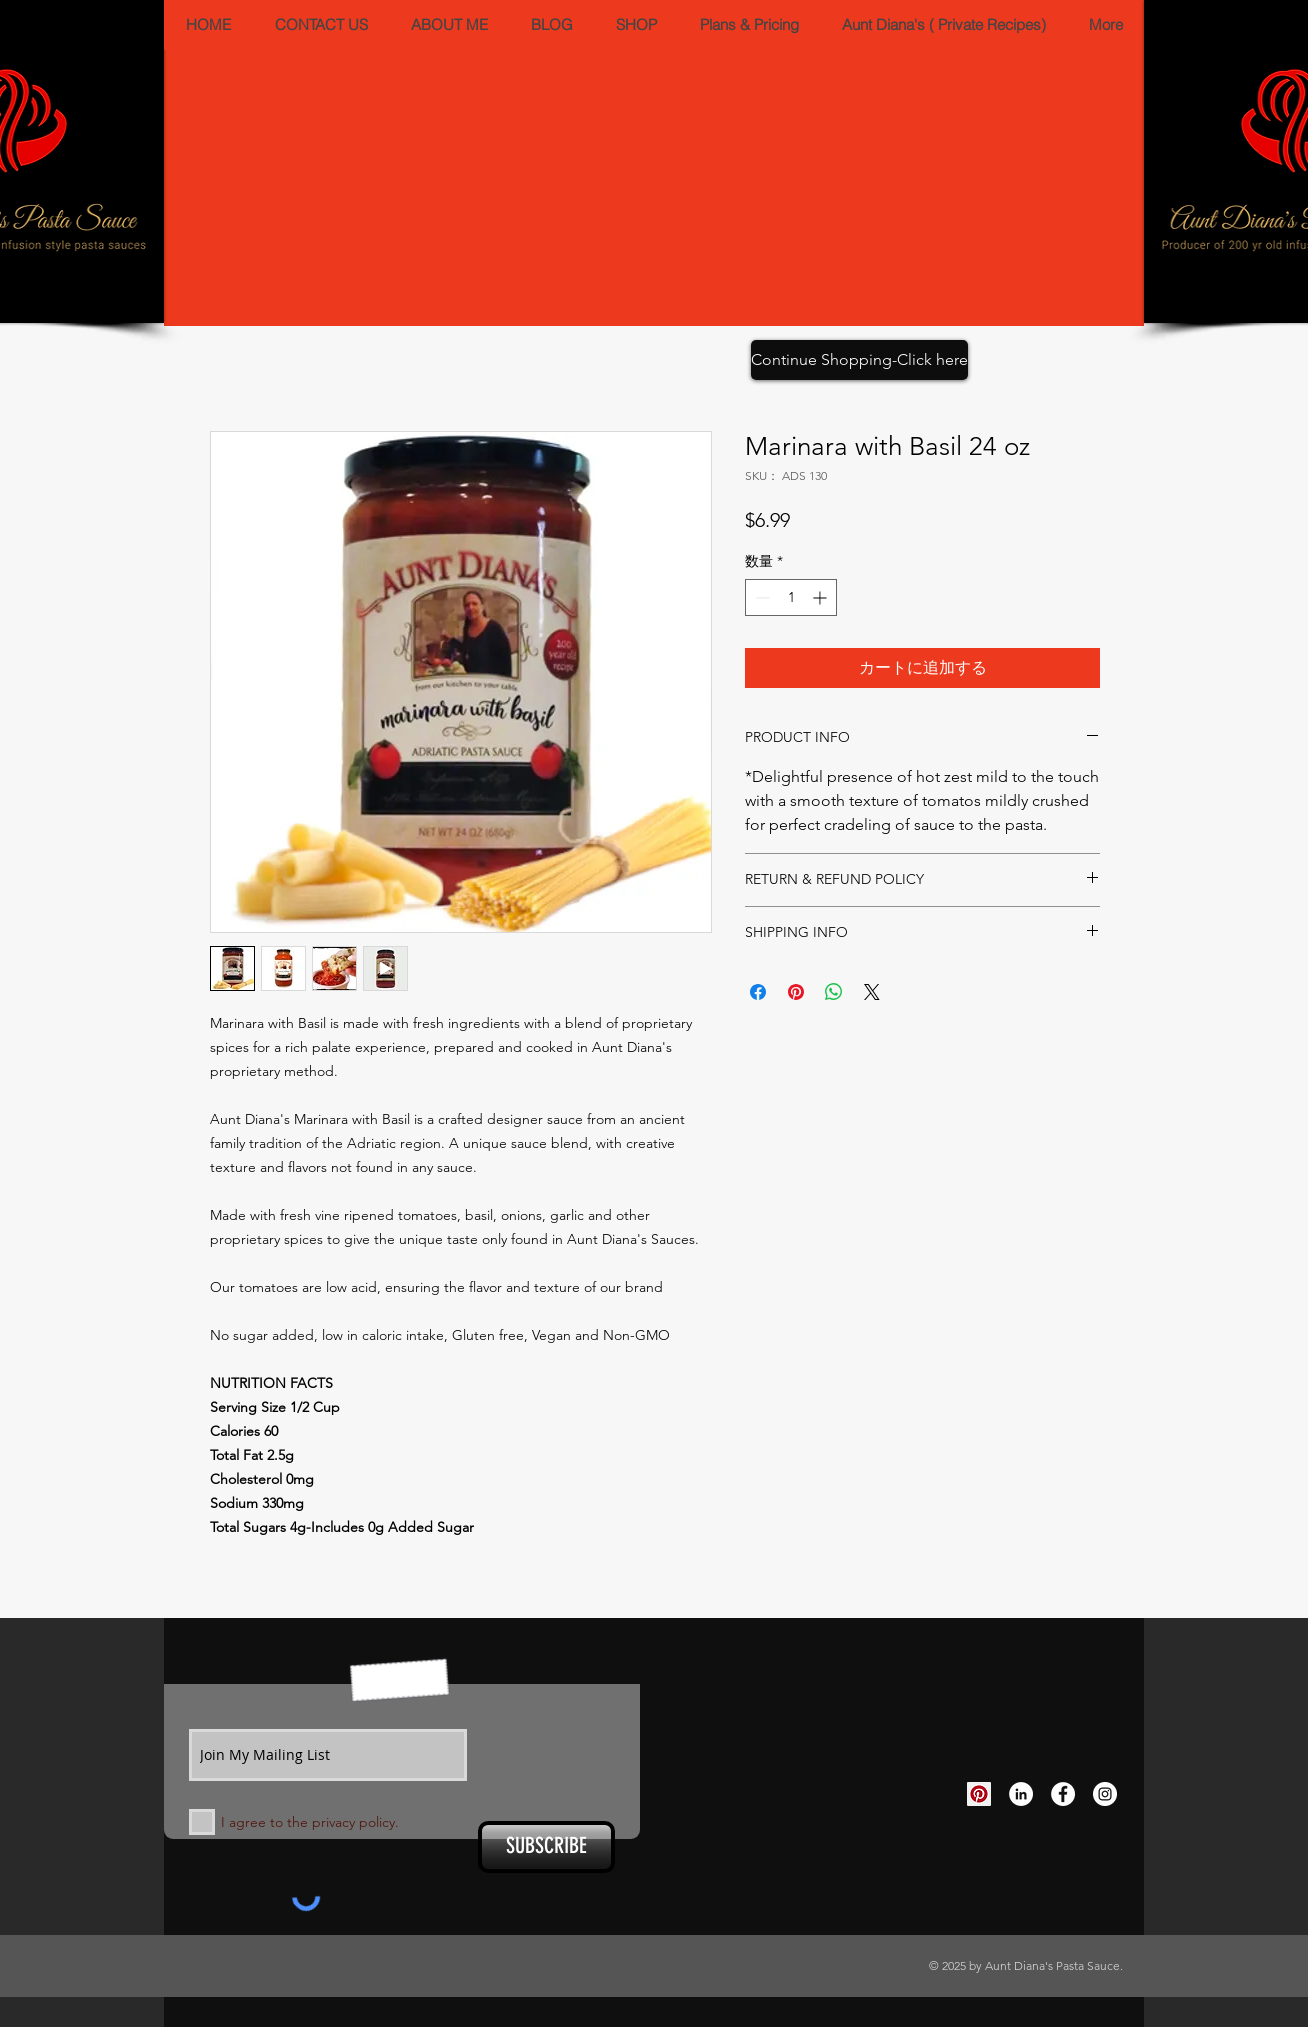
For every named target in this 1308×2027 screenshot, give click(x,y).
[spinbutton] (791, 597)
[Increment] (821, 597)
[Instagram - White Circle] (1105, 1794)
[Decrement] (760, 597)
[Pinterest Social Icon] (979, 1794)
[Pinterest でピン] (796, 992)
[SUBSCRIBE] (546, 1847)
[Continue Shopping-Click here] (859, 360)
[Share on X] (872, 992)
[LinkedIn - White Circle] (1021, 1794)
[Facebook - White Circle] (1063, 1794)
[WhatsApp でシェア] (834, 992)
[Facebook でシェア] (758, 992)
